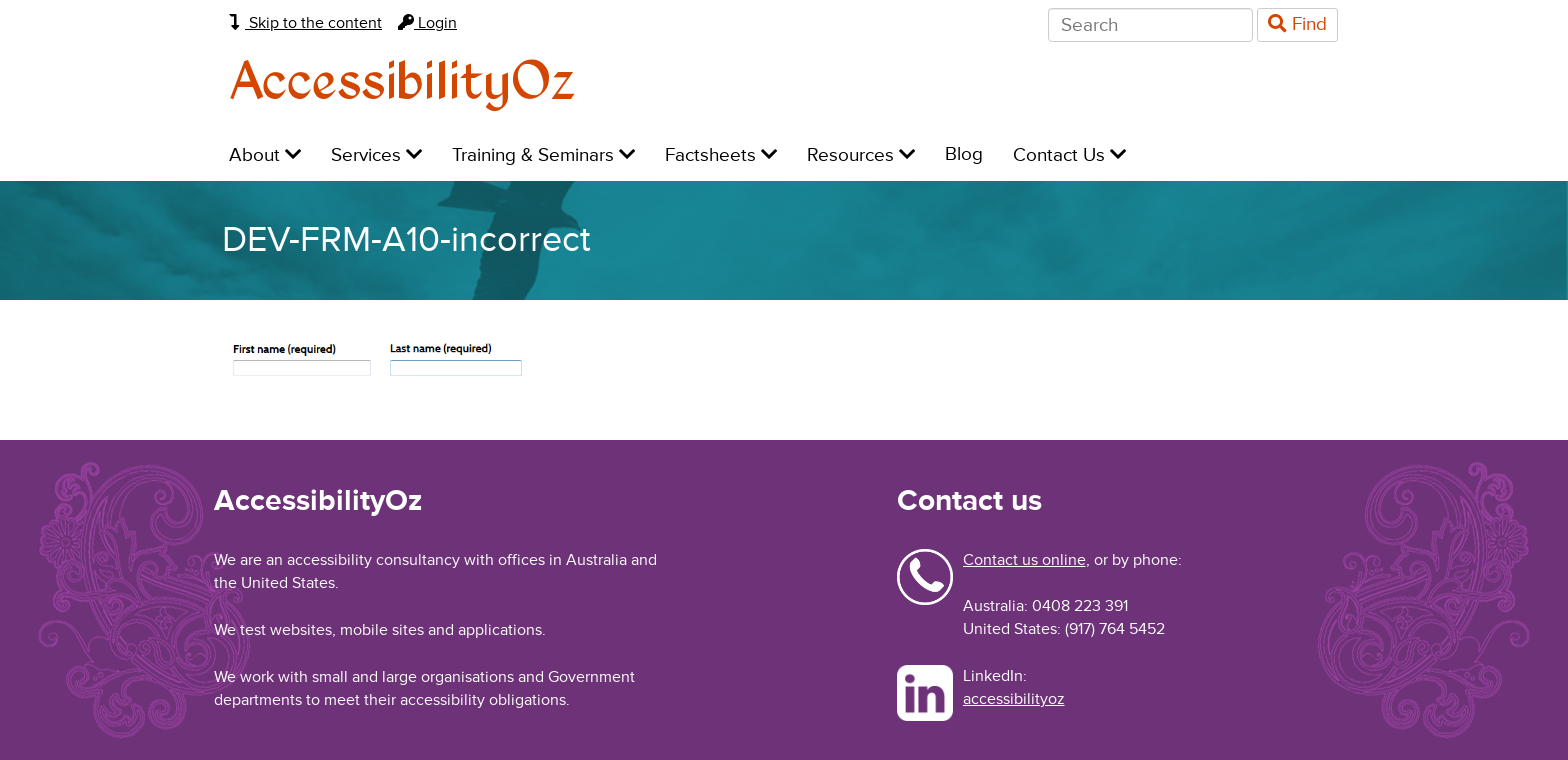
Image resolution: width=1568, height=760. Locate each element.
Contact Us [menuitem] (1069, 155)
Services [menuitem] (376, 155)
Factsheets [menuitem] (721, 155)
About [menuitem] (265, 155)
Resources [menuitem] (861, 155)
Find (1297, 24)
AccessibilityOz (402, 83)
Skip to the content (305, 23)
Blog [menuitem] (964, 154)
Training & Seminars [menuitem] (543, 155)
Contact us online (1024, 560)
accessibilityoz (1014, 699)
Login (427, 23)
